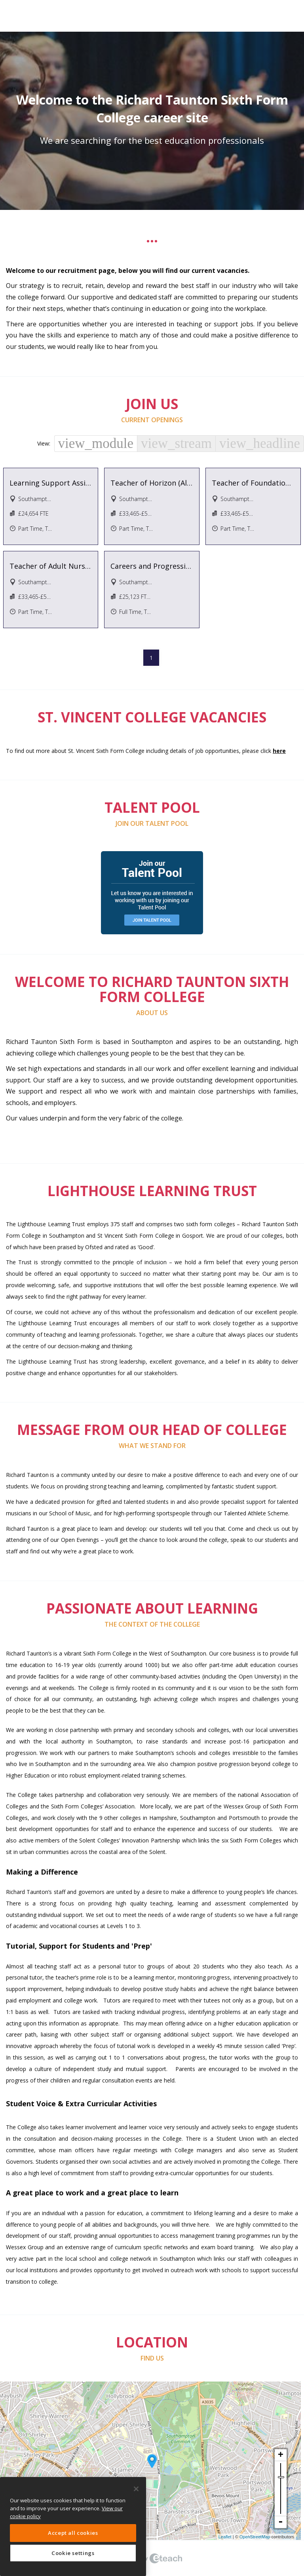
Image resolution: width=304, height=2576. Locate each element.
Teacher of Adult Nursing (51, 566)
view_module (96, 443)
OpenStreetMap (254, 2536)
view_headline (259, 443)
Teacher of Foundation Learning (253, 483)
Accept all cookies (73, 2532)
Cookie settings (73, 2553)
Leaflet (225, 2536)
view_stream (176, 443)
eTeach (152, 2558)
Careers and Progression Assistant (151, 566)
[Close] (136, 2489)
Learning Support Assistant (51, 483)
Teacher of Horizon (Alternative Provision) (151, 483)
